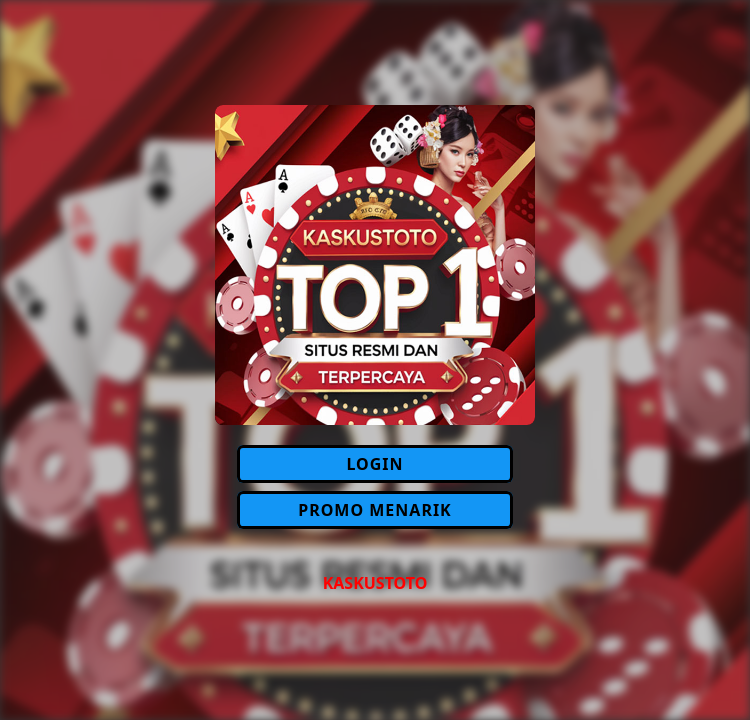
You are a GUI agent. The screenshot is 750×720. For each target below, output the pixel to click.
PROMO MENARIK (374, 510)
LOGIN (374, 464)
